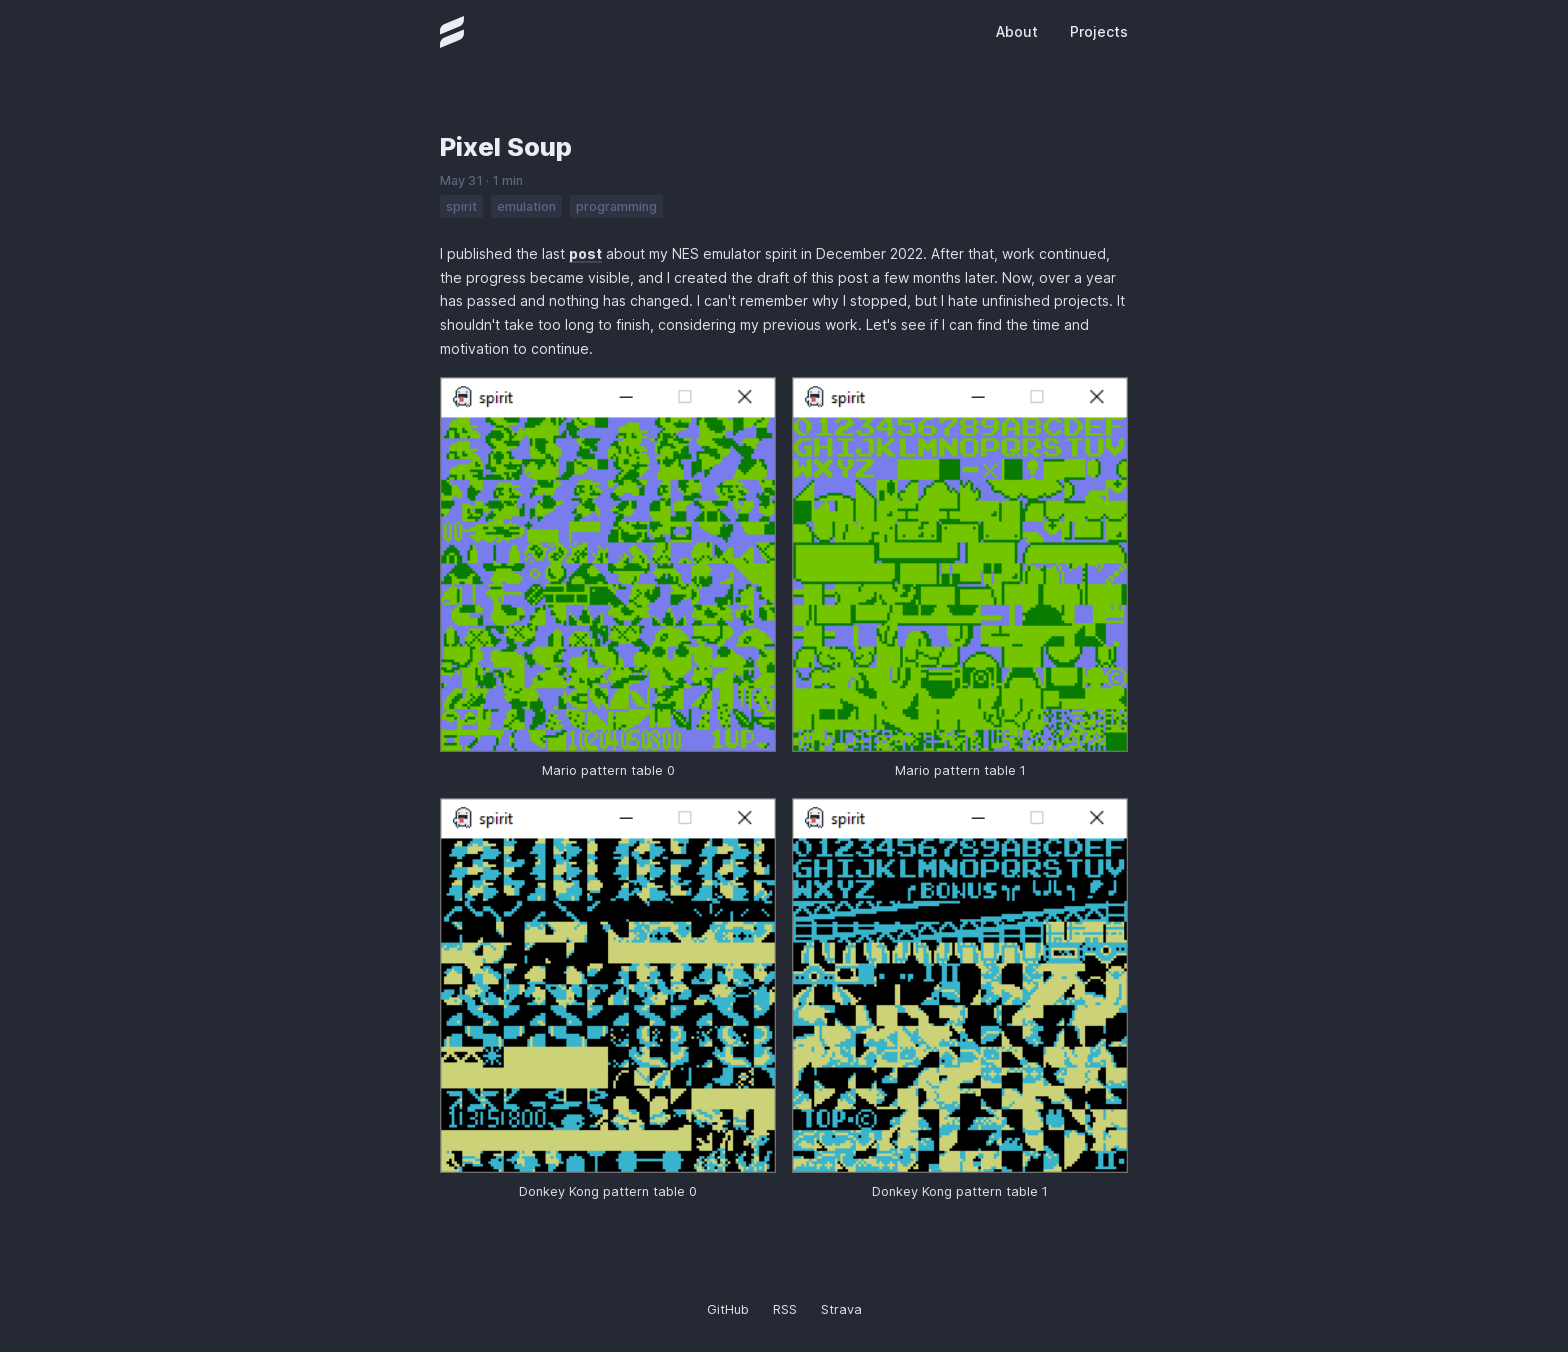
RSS (785, 1309)
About (1017, 31)
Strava (841, 1309)
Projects (1099, 31)
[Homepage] (452, 32)
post (585, 253)
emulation (526, 206)
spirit (461, 206)
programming (616, 206)
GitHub (728, 1309)
